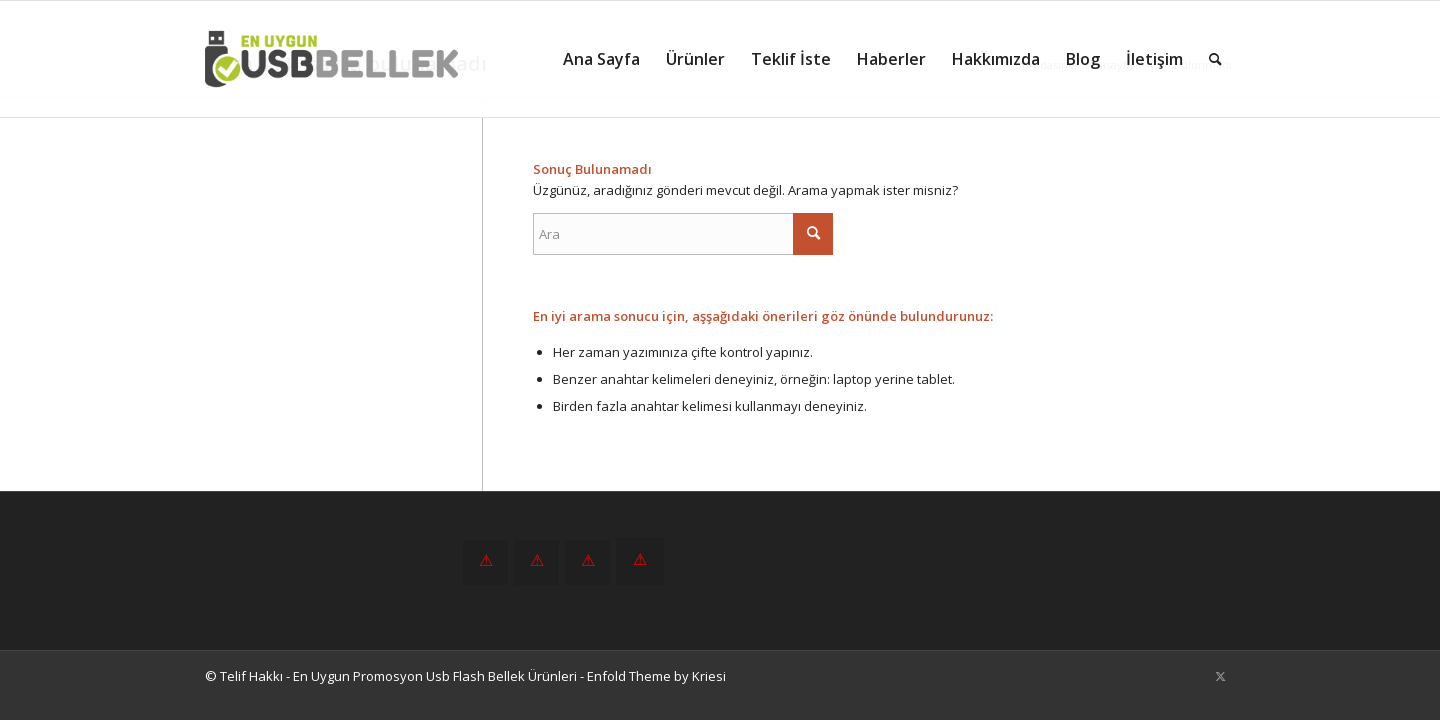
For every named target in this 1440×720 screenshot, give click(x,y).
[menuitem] (601, 59)
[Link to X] (1220, 676)
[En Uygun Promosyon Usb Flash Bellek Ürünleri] (331, 59)
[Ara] (1215, 59)
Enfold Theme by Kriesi (656, 676)
